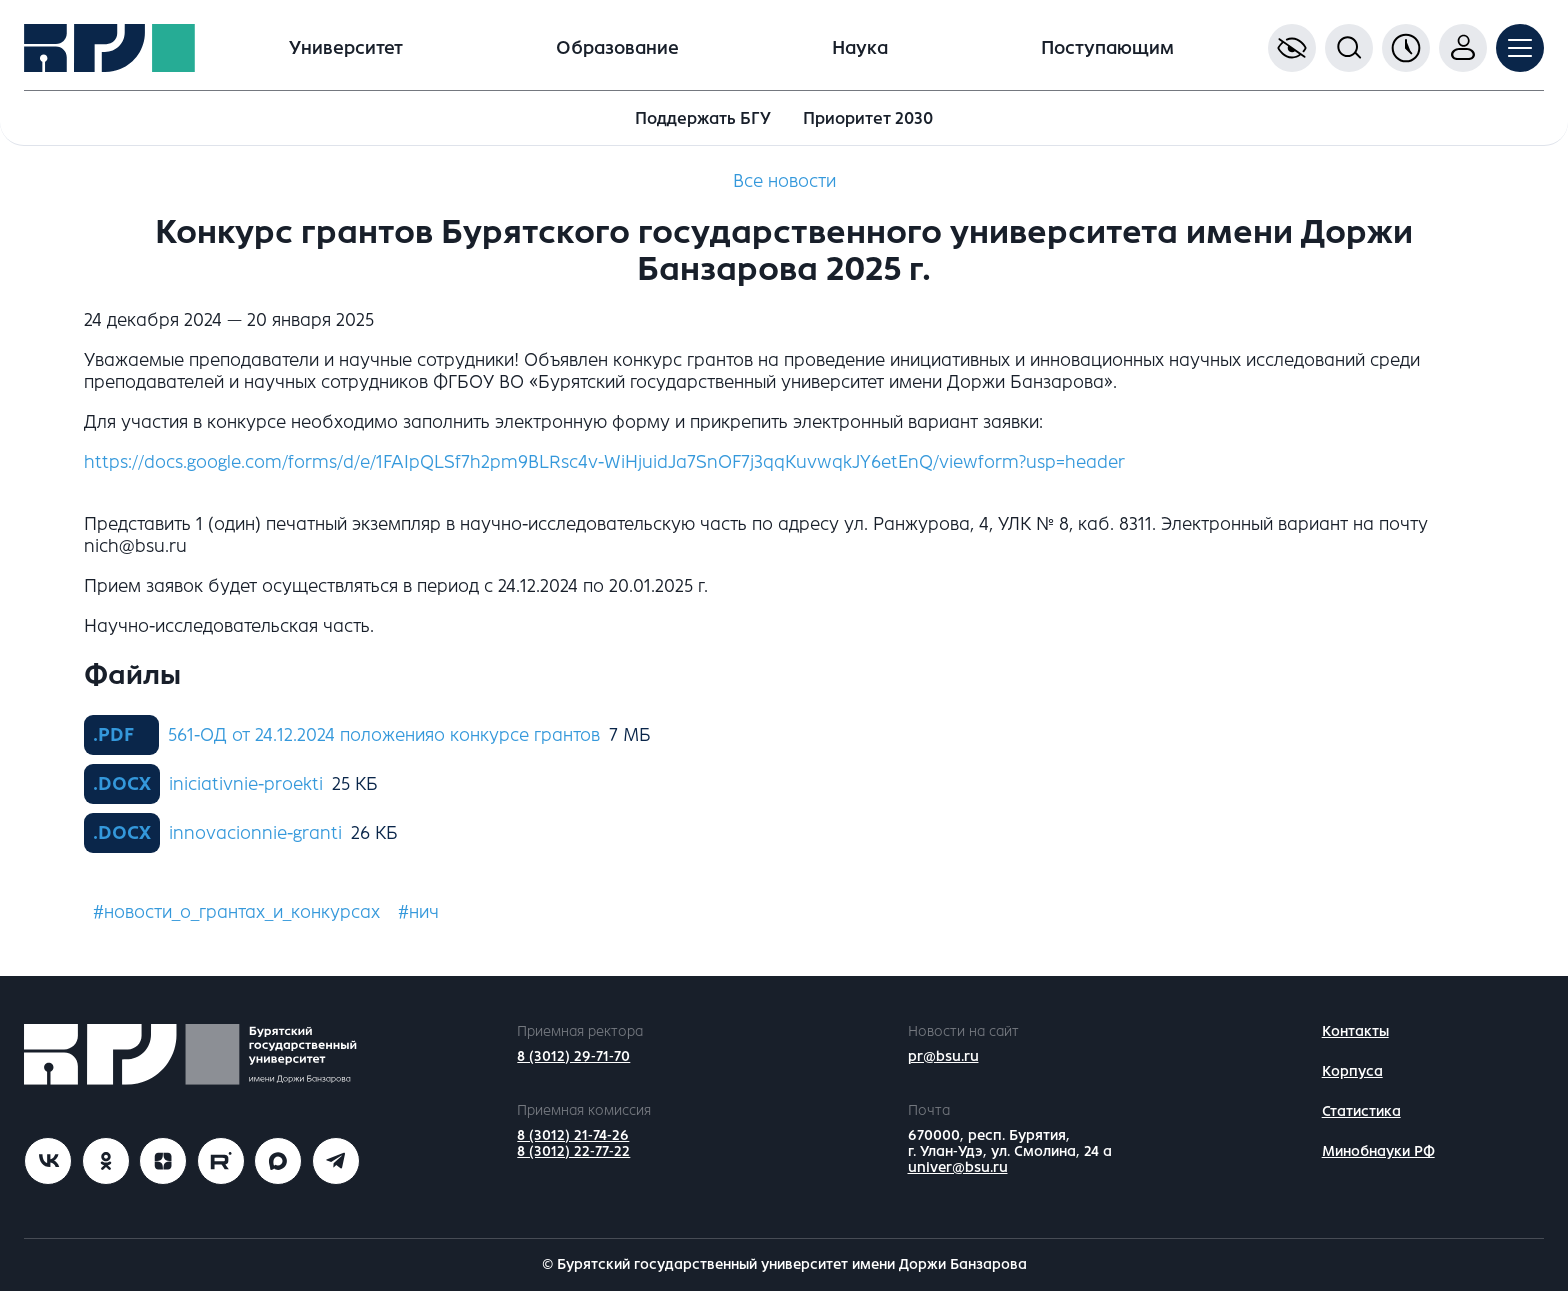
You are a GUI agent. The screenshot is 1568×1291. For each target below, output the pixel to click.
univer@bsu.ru (958, 1167)
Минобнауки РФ (1378, 1151)
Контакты (1355, 1031)
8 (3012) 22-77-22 (573, 1151)
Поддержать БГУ (703, 118)
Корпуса (1352, 1071)
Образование (617, 48)
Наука (860, 48)
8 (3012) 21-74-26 (573, 1135)
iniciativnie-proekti (246, 784)
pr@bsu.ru (943, 1056)
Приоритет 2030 (868, 118)
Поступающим (1107, 48)
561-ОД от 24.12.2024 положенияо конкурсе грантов (384, 735)
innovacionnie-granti (255, 833)
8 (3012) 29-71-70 (573, 1056)
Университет (346, 48)
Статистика (1361, 1111)
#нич (418, 912)
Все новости (784, 181)
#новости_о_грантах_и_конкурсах (236, 912)
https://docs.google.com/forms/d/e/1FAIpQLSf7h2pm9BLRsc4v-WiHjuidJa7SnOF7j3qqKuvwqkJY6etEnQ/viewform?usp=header (604, 462)
